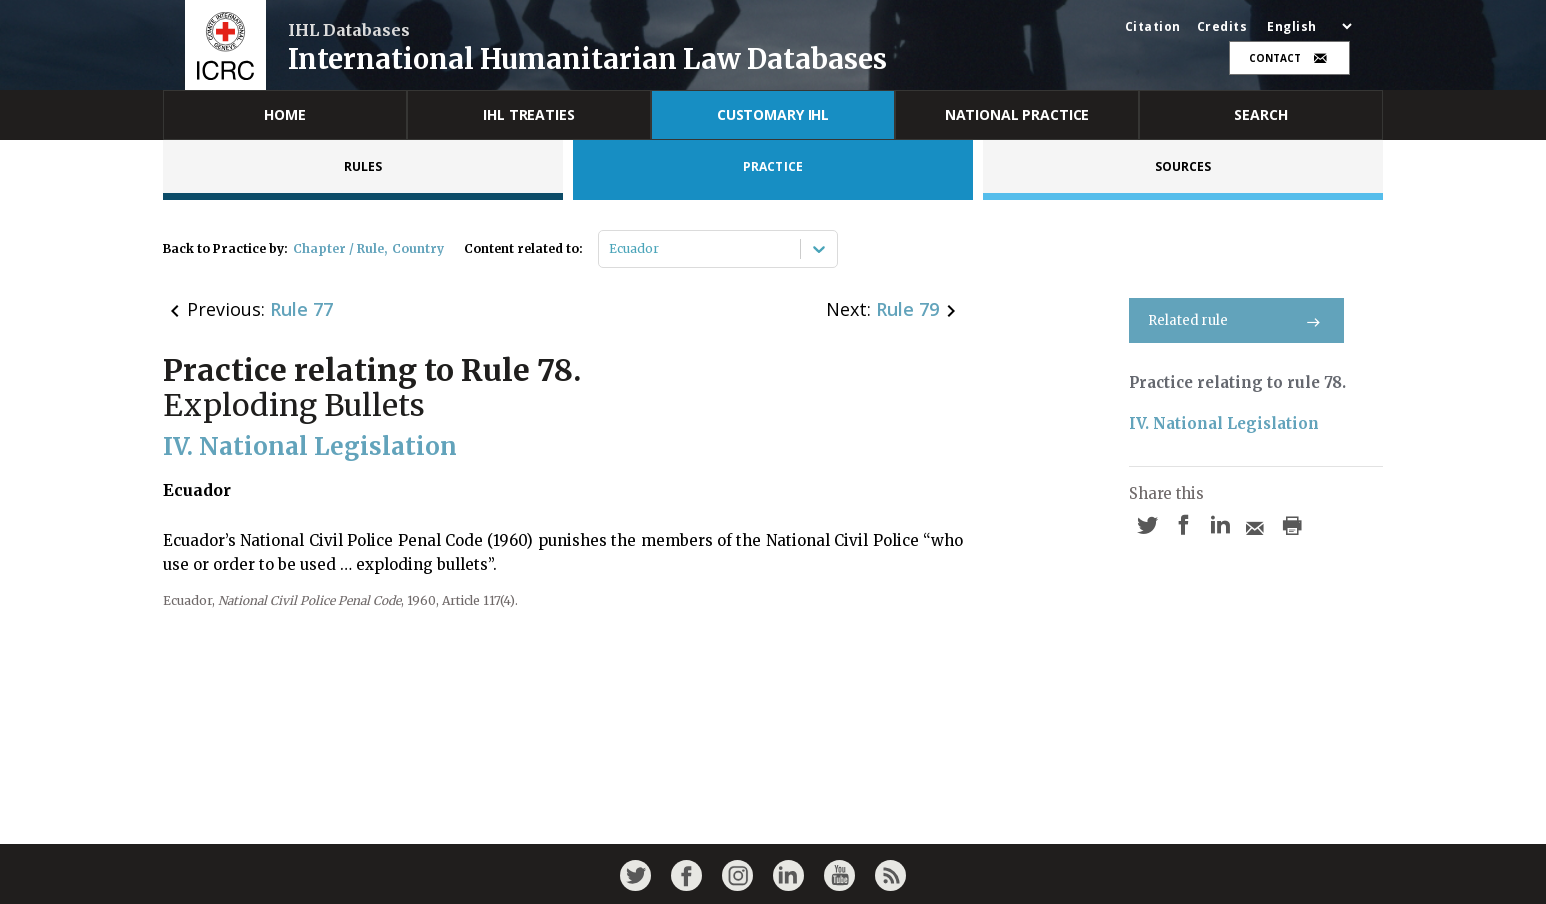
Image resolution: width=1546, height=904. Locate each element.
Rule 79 (907, 309)
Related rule (1236, 320)
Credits (1222, 27)
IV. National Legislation (1224, 423)
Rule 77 (301, 309)
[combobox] (610, 249)
